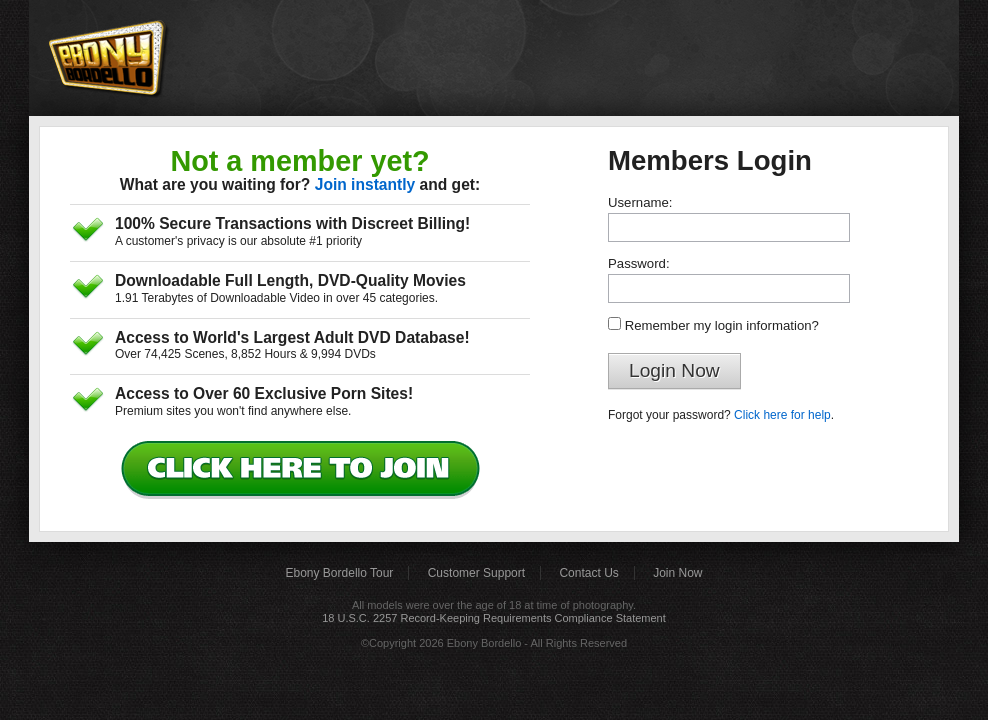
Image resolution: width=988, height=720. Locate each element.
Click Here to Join (305, 471)
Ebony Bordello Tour (340, 573)
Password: (639, 263)
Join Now (677, 573)
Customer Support (476, 573)
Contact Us (588, 573)
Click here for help (782, 415)
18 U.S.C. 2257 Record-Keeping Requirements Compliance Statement (494, 618)
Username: (640, 202)
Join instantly (365, 184)
